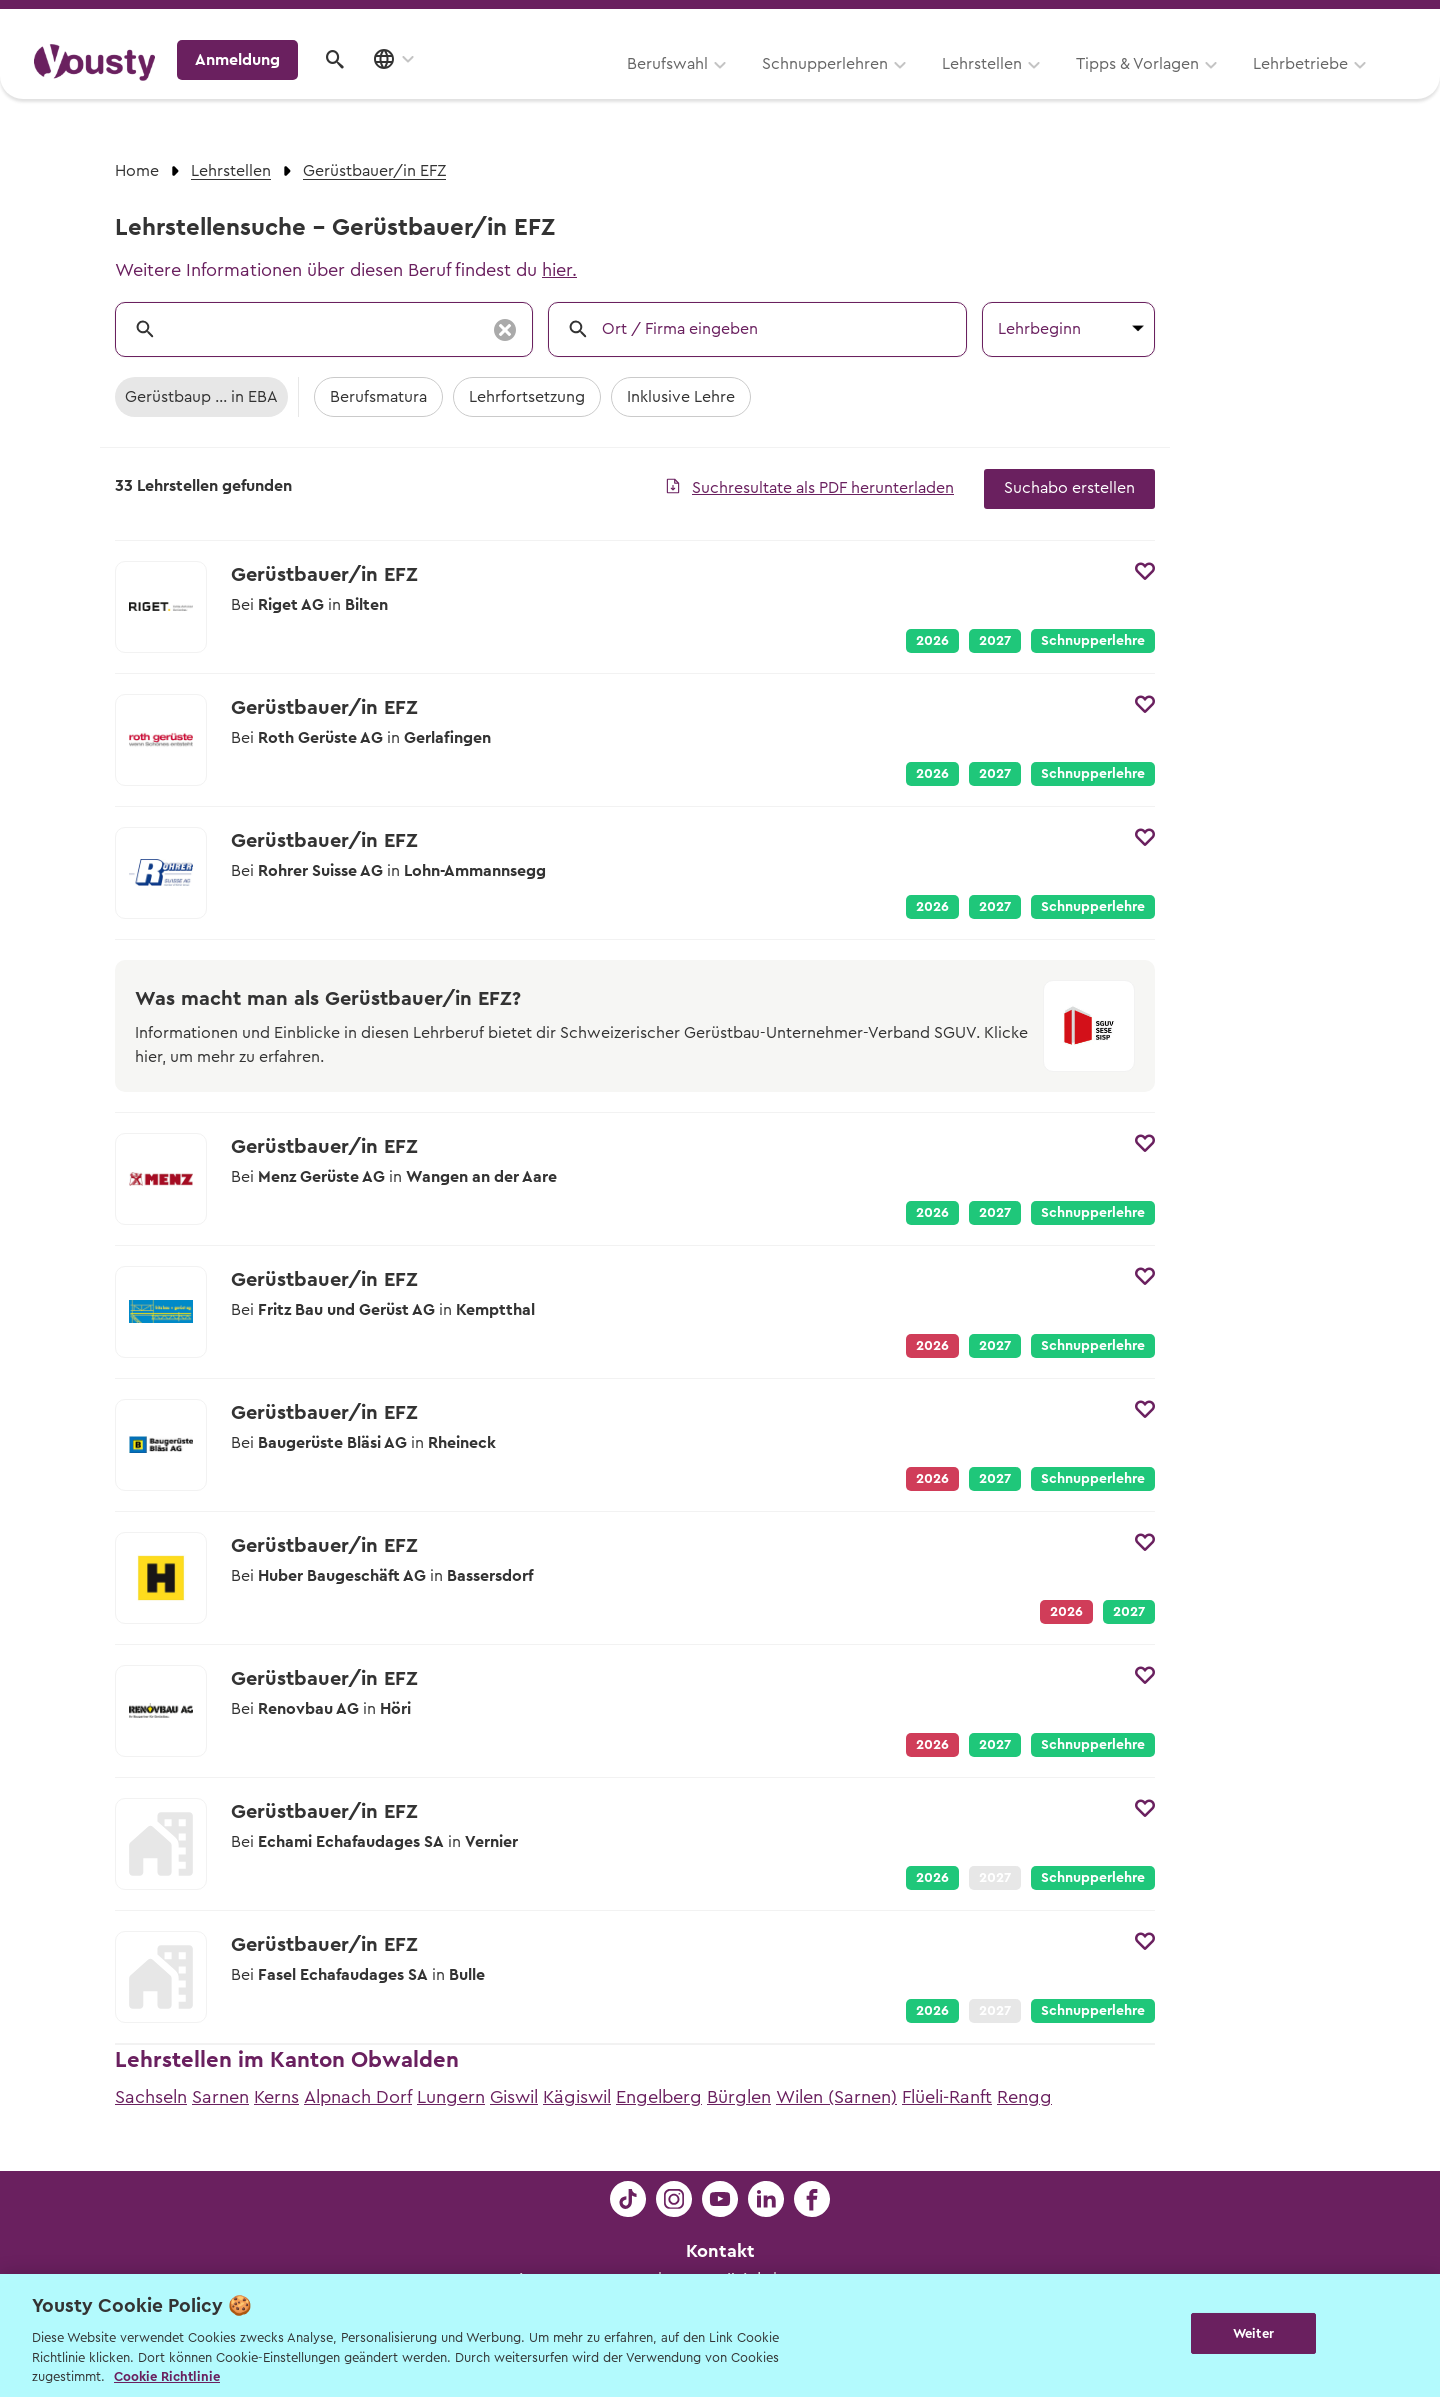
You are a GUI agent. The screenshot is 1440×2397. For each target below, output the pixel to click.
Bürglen (739, 2097)
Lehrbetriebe (1048, 87)
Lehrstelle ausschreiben (1320, 21)
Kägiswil (577, 2097)
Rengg (1024, 2097)
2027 (995, 641)
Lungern (451, 2097)
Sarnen (220, 2097)
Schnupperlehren (573, 87)
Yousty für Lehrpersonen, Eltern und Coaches (1033, 21)
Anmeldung (1232, 85)
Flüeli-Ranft (947, 2097)
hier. (559, 270)
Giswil (514, 2097)
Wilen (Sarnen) (836, 2097)
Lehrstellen (730, 87)
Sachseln (151, 2097)
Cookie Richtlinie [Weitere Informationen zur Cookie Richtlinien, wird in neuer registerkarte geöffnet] (167, 2376)
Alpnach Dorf (358, 2097)
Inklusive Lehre (681, 397)
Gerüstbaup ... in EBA (201, 397)
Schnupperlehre (1093, 641)
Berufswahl (415, 87)
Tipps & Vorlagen (885, 87)
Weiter (1253, 2333)
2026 (932, 641)
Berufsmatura (378, 397)
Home (137, 171)
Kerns (276, 2097)
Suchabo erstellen (1069, 488)
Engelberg (659, 2097)
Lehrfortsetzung (527, 397)
